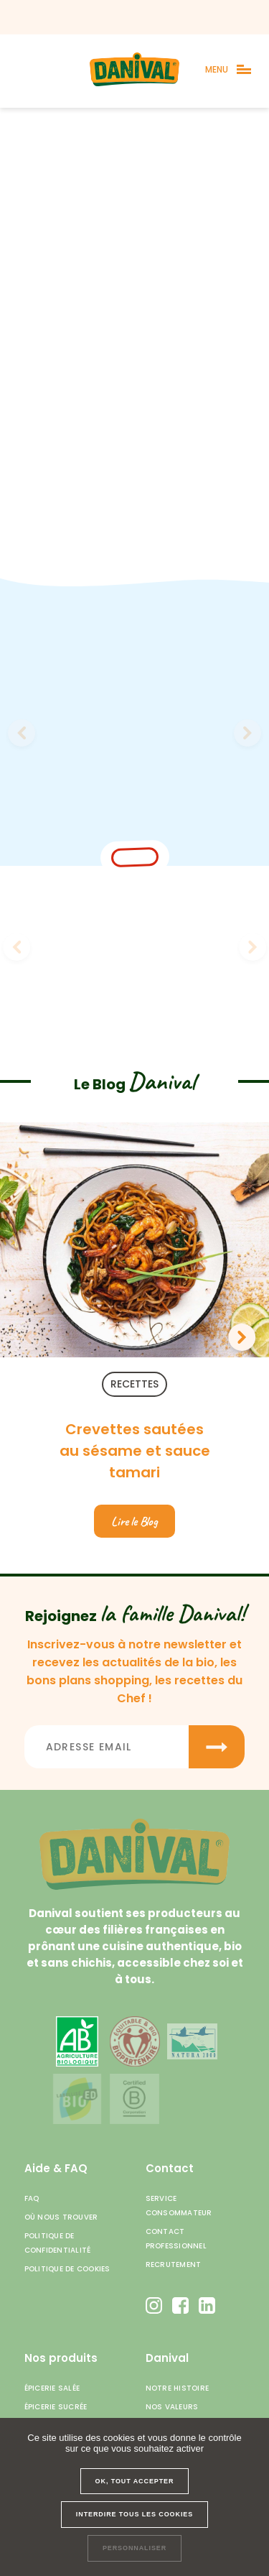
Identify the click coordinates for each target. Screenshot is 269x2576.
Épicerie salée (52, 2388)
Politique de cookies (67, 2268)
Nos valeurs (172, 2406)
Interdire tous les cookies (134, 2514)
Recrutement (174, 2264)
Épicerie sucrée (56, 2406)
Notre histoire (177, 2388)
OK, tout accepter (134, 2481)
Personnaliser (134, 2548)
